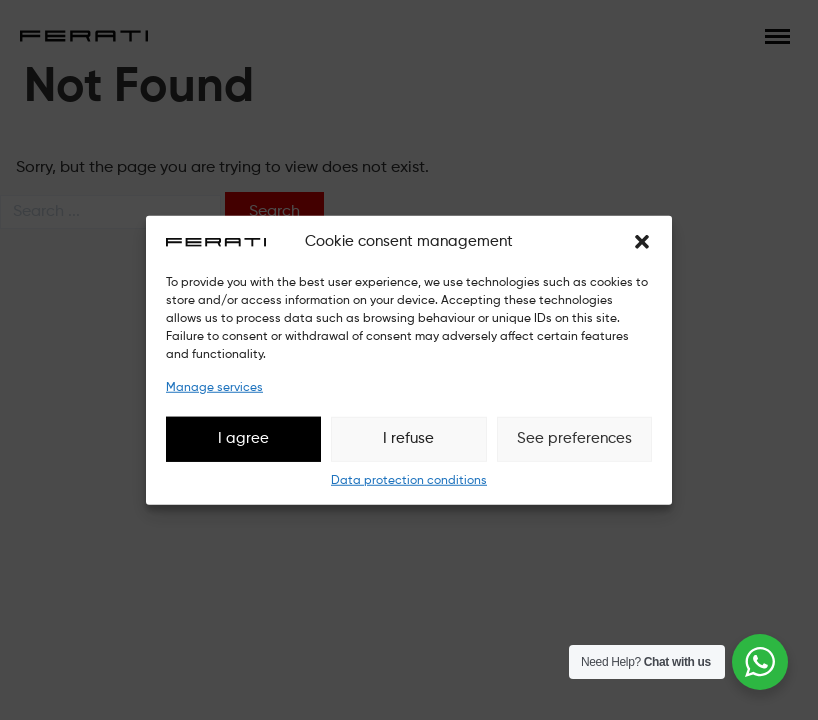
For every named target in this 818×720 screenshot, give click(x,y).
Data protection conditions (409, 480)
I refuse (408, 438)
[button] (642, 242)
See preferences (574, 438)
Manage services (214, 387)
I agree (243, 438)
